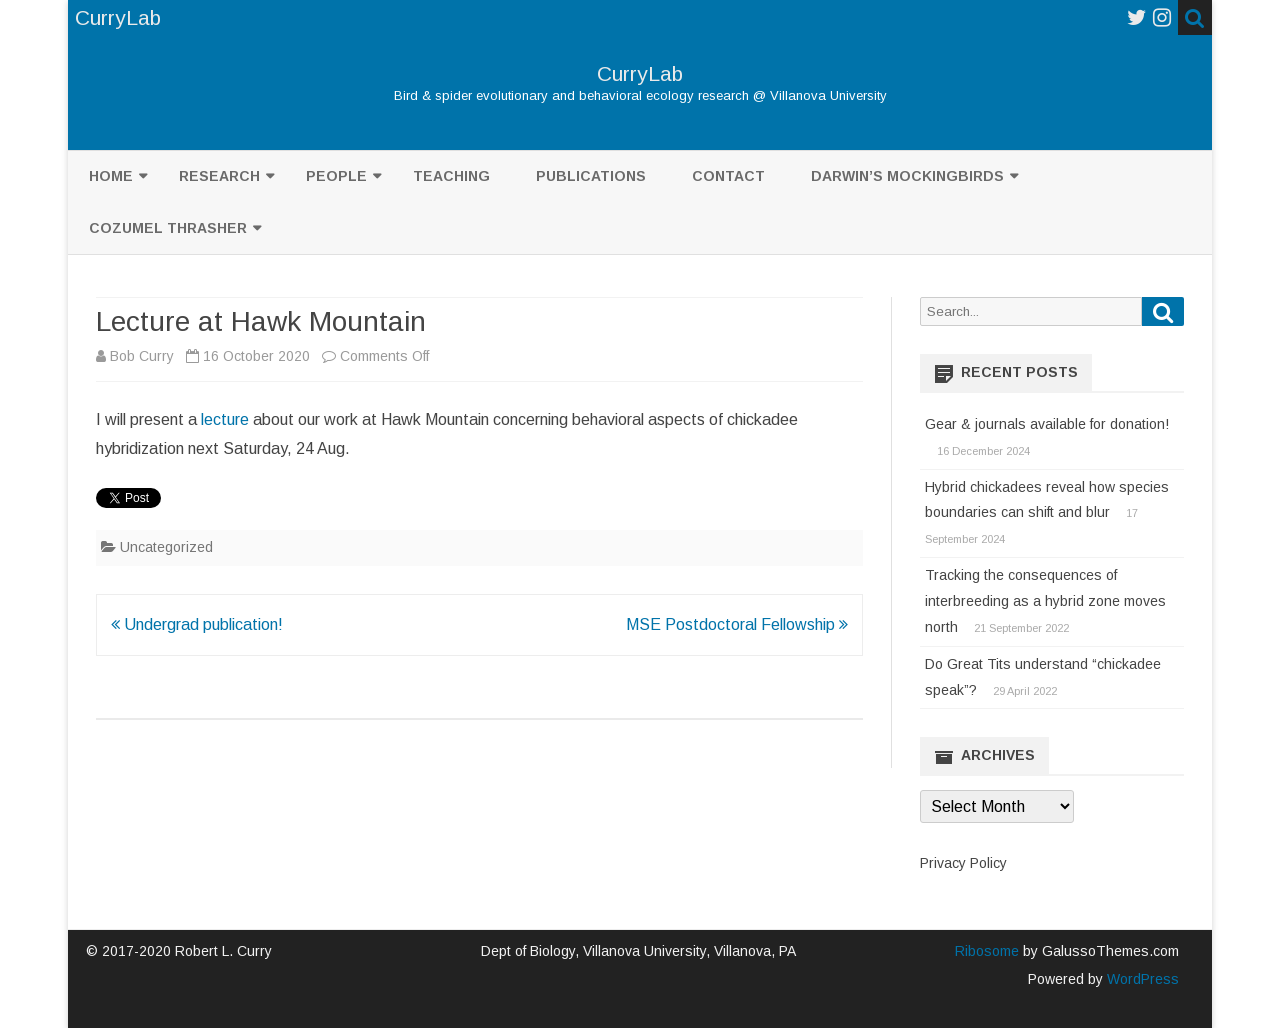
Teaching (451, 176)
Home (111, 176)
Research (219, 176)
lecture (225, 419)
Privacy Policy (963, 863)
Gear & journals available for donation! (1047, 424)
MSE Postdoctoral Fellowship (737, 624)
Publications (591, 176)
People (336, 176)
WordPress (1141, 979)
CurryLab (640, 73)
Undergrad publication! (197, 624)
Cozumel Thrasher (168, 228)
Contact (728, 176)
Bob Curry (142, 356)
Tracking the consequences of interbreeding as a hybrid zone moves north (1045, 601)
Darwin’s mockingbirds (907, 176)
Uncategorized (166, 547)
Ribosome (987, 951)
